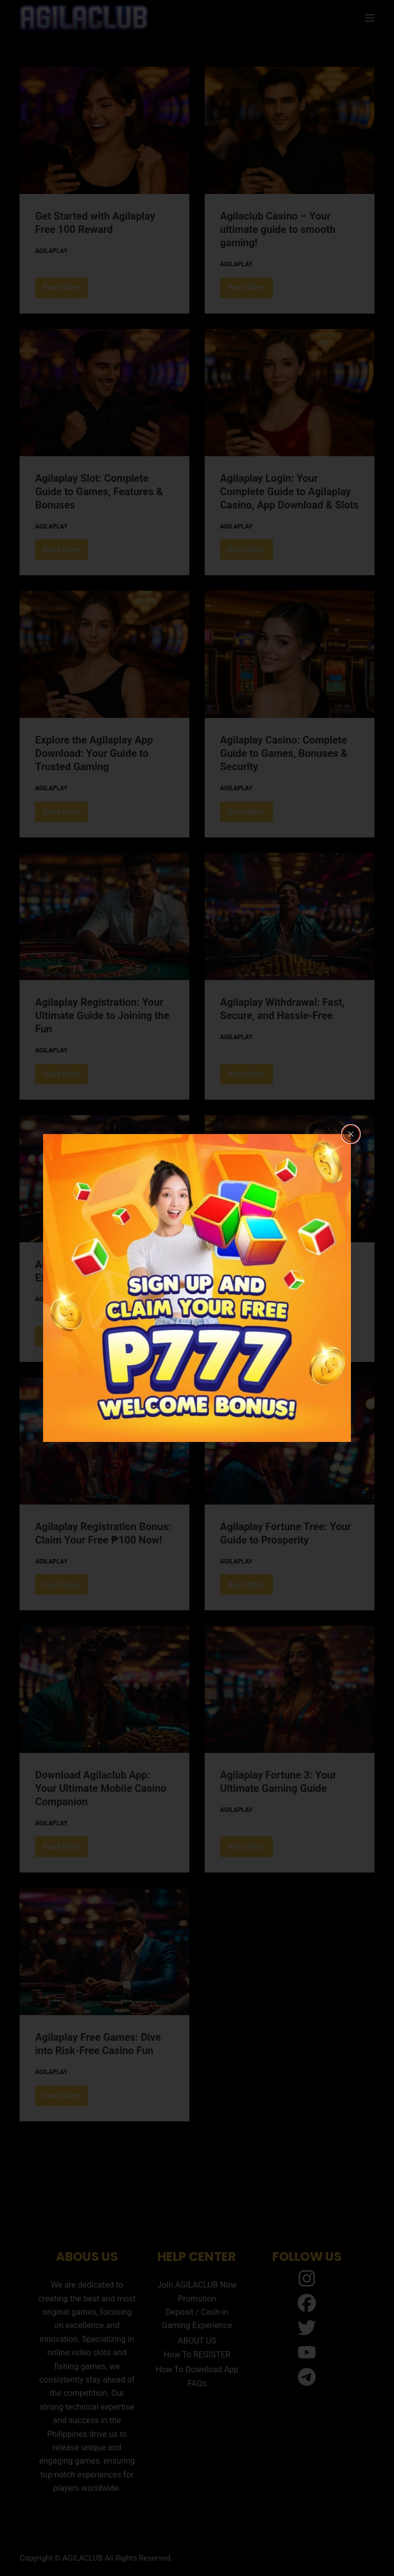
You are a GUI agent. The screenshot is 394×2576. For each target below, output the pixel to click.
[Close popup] (351, 1134)
